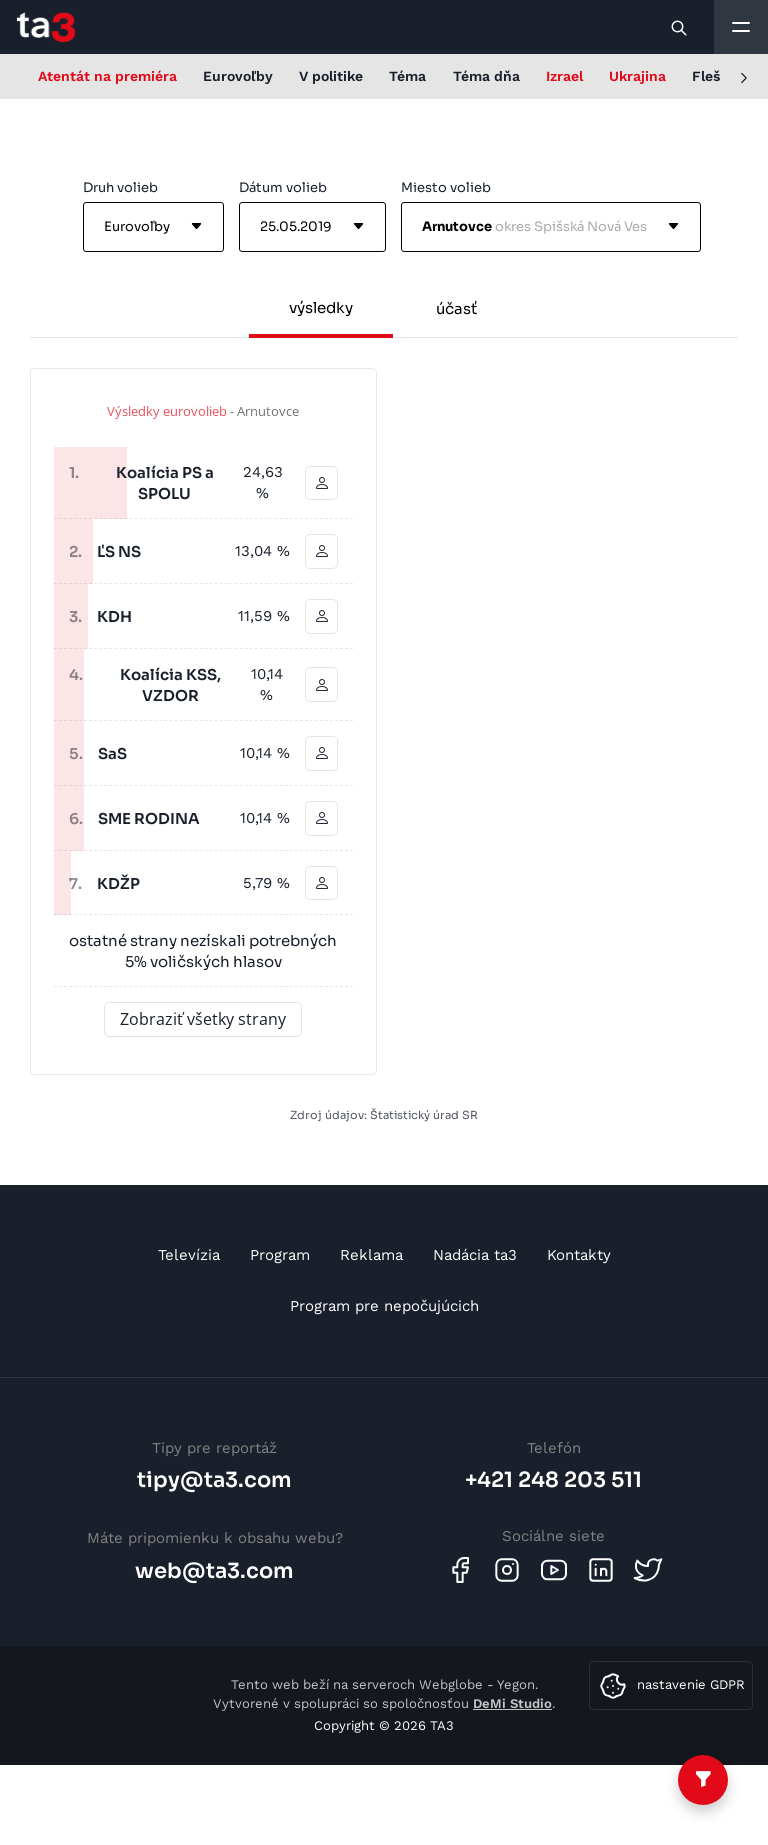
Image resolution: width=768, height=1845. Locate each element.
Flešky (714, 76)
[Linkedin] (601, 1570)
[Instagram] (507, 1570)
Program (280, 1255)
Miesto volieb (446, 187)
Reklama (371, 1255)
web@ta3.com (214, 1571)
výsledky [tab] (321, 307)
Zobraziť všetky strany (203, 1019)
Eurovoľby (238, 76)
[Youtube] (554, 1570)
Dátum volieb (283, 187)
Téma (407, 76)
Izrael (564, 76)
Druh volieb (120, 187)
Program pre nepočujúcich (384, 1306)
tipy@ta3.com (214, 1480)
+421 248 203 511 (553, 1480)
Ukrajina (637, 76)
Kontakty (579, 1255)
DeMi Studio (512, 1703)
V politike (331, 76)
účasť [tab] (456, 308)
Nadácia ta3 (475, 1255)
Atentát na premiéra (107, 76)
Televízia (189, 1255)
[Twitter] (648, 1570)
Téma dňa (486, 76)
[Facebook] (460, 1570)
